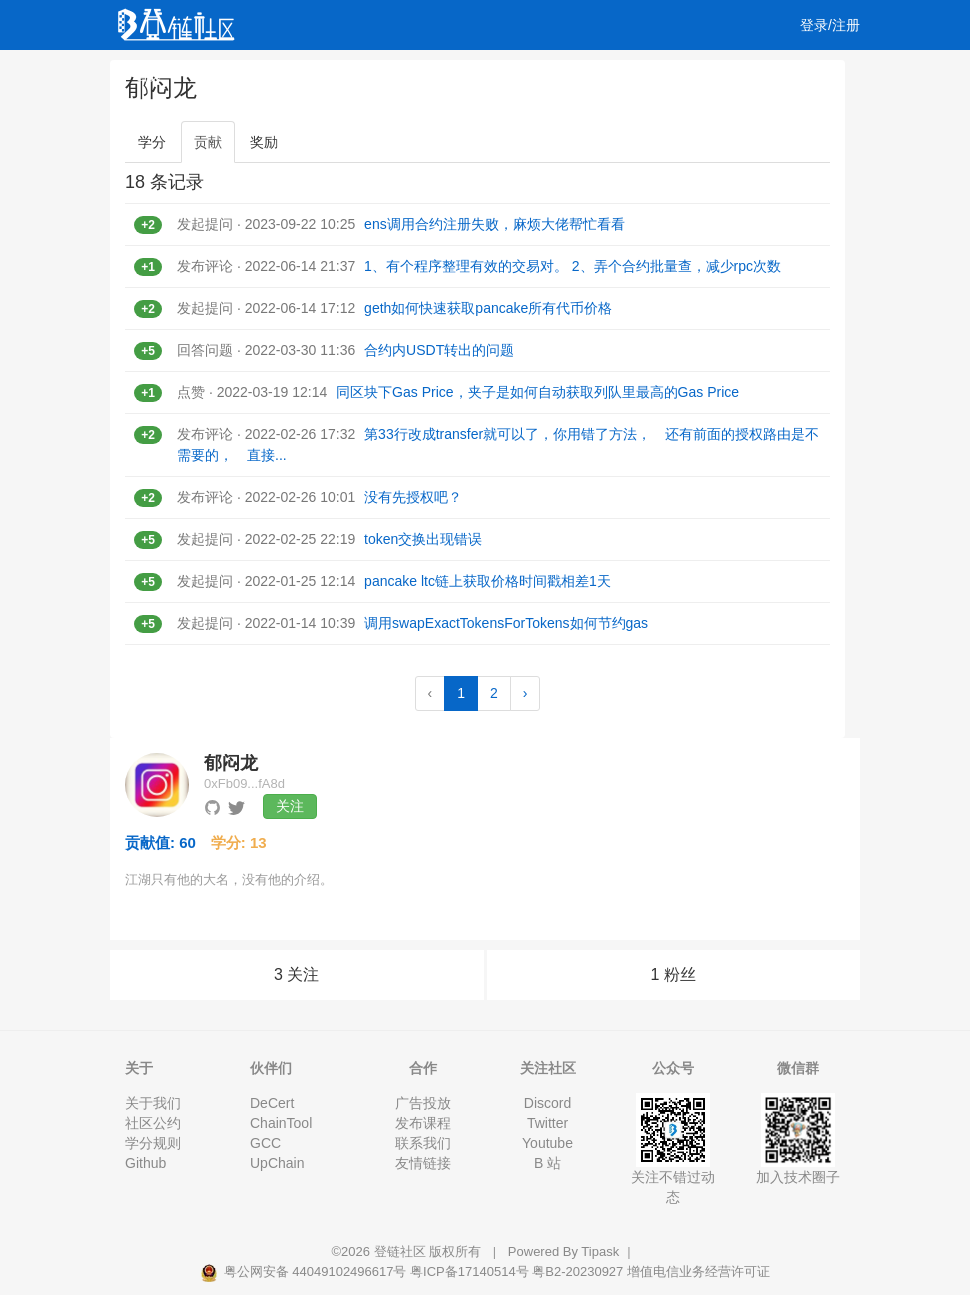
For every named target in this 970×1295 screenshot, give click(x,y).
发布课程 (423, 1123)
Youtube (547, 1143)
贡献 (208, 142)
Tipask (600, 1251)
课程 (323, 75)
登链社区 (402, 1251)
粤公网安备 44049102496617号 (305, 1271)
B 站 (547, 1163)
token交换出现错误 (423, 539)
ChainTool (281, 1123)
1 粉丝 (673, 974)
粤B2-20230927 (577, 1271)
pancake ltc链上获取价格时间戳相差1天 (487, 581)
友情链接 (423, 1163)
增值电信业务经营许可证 (698, 1271)
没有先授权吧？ (413, 497)
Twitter (547, 1123)
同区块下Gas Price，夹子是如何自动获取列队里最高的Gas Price (537, 392)
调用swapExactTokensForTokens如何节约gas (506, 623)
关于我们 (153, 1103)
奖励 (264, 142)
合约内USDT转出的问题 (439, 350)
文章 (207, 75)
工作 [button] (460, 75)
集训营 (388, 75)
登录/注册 (830, 25)
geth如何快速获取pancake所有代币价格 (488, 308)
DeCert (272, 1103)
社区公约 (153, 1123)
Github (145, 1163)
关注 (290, 806)
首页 (149, 75)
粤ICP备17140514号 (469, 1271)
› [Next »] (525, 693)
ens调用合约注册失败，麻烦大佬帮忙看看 (494, 224)
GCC (265, 1143)
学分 (152, 142)
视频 (265, 75)
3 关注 (296, 974)
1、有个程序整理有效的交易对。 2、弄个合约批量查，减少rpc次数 (572, 266)
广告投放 (423, 1103)
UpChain (277, 1163)
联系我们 (423, 1143)
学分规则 (153, 1143)
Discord (547, 1103)
